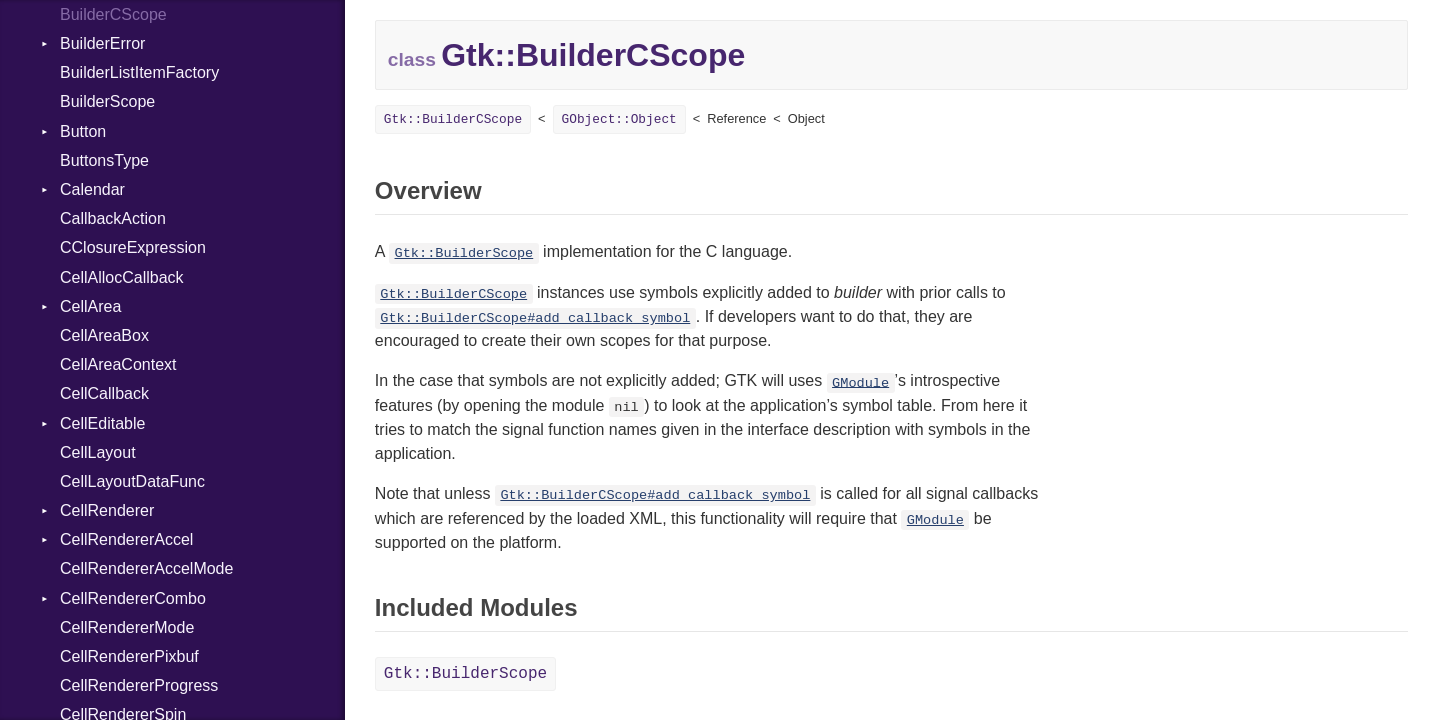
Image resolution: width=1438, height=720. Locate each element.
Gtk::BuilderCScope (453, 119)
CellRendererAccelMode (146, 568)
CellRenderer (107, 510)
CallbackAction (113, 218)
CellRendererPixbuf (129, 656)
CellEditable (102, 423)
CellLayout (98, 452)
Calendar (92, 189)
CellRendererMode (127, 627)
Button (83, 131)
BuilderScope (107, 101)
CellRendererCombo (133, 598)
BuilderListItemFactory (139, 72)
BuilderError (102, 43)
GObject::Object (619, 119)
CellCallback (104, 393)
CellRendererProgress (139, 685)
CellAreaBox (104, 335)
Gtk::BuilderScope (464, 253)
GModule (860, 382)
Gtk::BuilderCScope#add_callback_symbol (535, 318)
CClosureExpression (133, 247)
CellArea (90, 306)
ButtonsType (104, 160)
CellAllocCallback (122, 277)
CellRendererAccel (126, 539)
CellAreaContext (118, 364)
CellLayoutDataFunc (132, 481)
